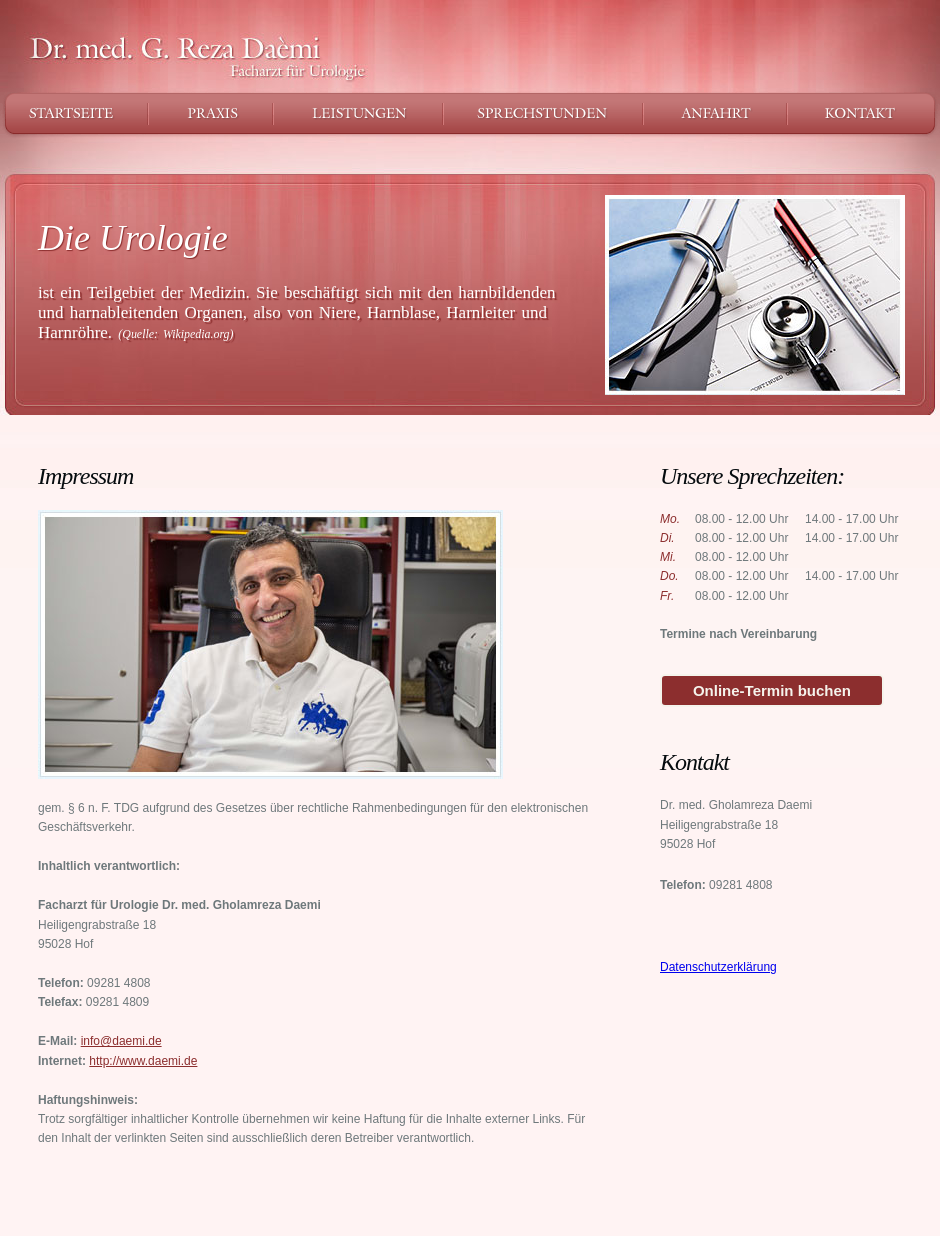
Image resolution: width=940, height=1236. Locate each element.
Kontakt (863, 113)
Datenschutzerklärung (718, 967)
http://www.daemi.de (143, 1061)
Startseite (74, 113)
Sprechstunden (543, 113)
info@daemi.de (121, 1041)
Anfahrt (715, 113)
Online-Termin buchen (772, 690)
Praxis (210, 113)
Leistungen (358, 113)
